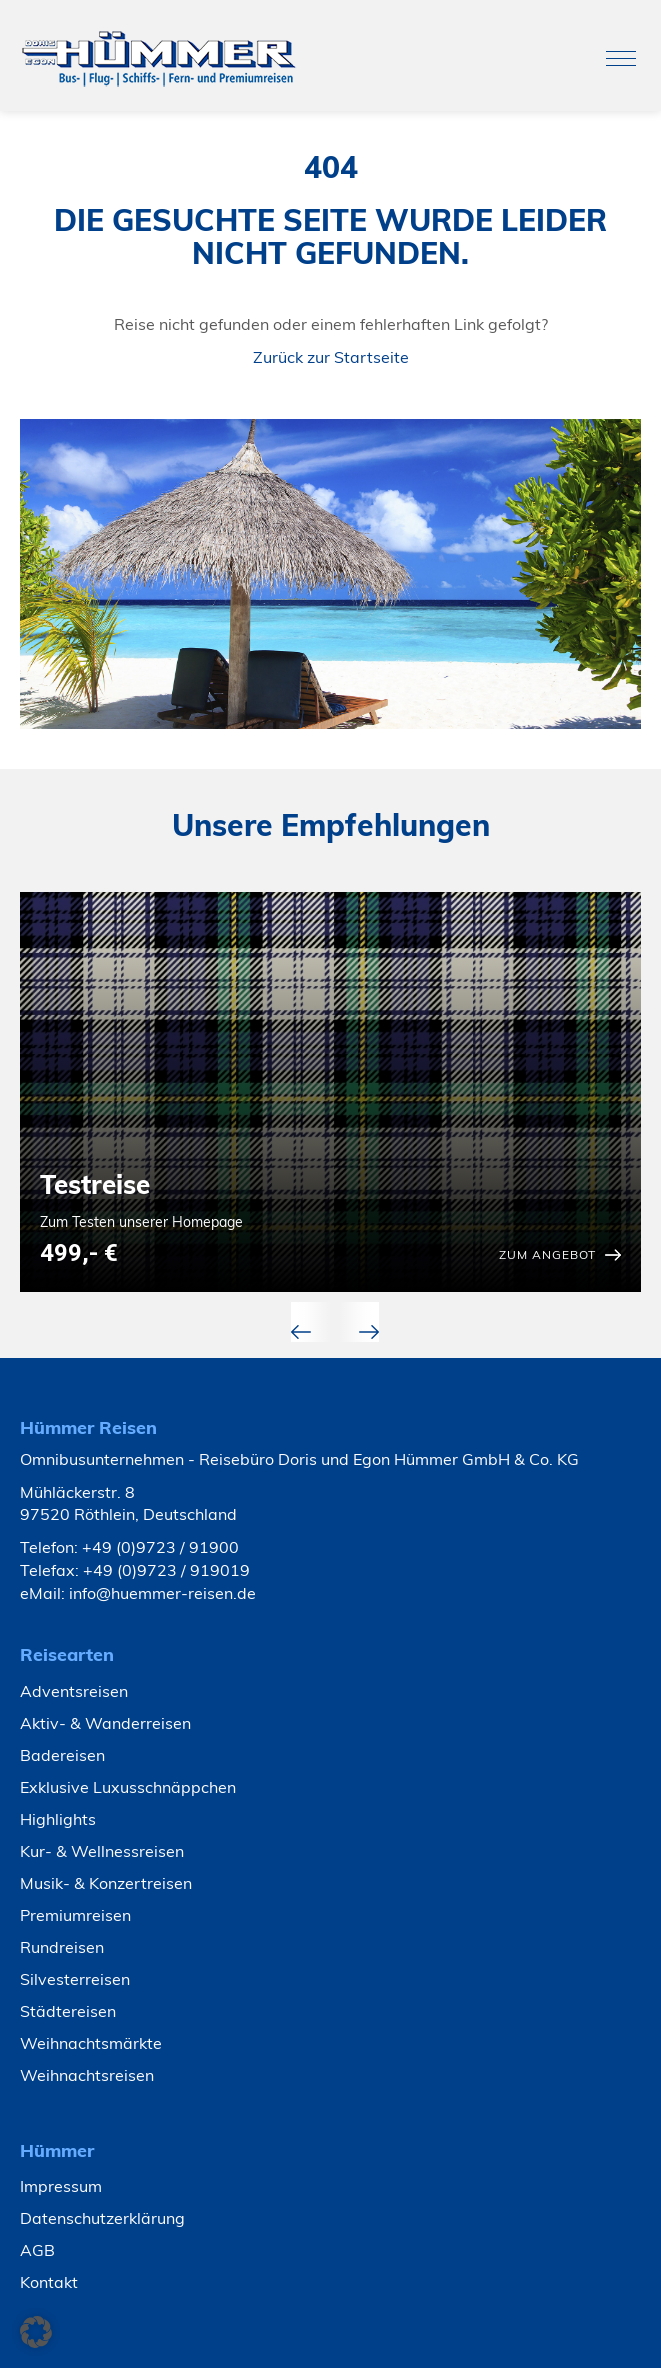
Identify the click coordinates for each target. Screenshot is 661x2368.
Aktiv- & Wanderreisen (105, 1723)
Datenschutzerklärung (102, 2218)
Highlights (58, 1819)
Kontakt (49, 2282)
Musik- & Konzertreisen (106, 1883)
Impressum (61, 2186)
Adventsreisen (74, 1691)
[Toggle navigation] (621, 58)
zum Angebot (547, 1254)
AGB (37, 2250)
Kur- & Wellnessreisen (102, 1851)
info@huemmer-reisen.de (162, 1593)
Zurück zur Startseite (331, 357)
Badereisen (62, 1755)
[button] (36, 2332)
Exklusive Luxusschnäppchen (128, 1787)
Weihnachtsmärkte (91, 2043)
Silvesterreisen (75, 1979)
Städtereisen (68, 2011)
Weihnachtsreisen (87, 2075)
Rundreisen (62, 1947)
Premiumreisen (75, 1915)
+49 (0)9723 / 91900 (160, 1547)
